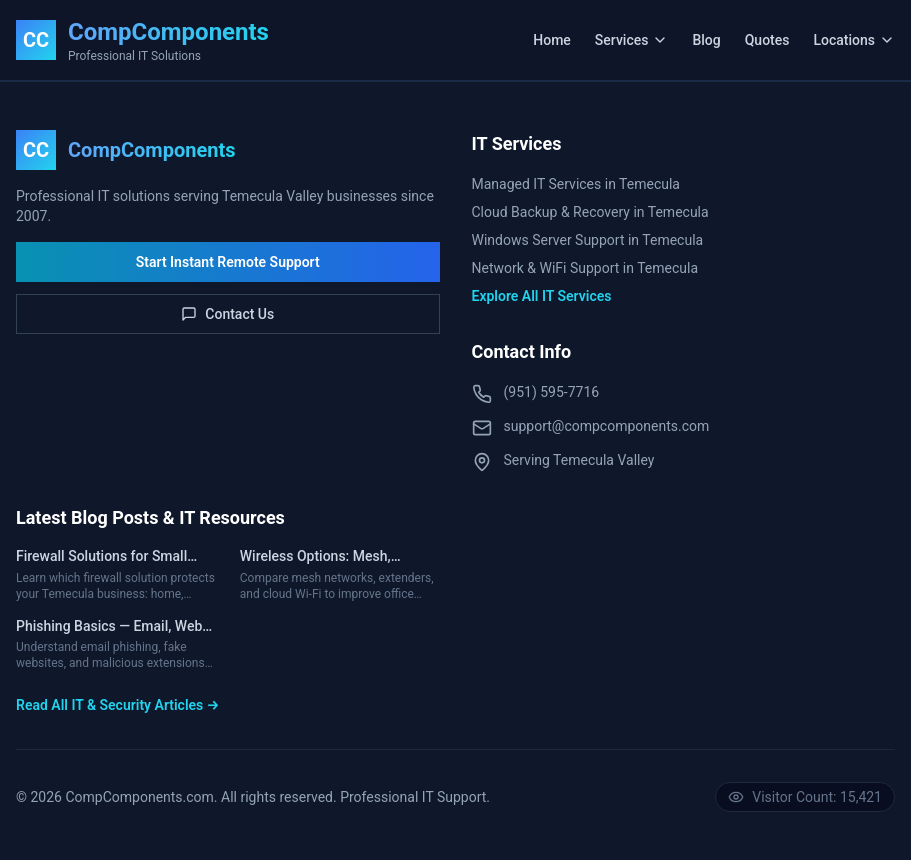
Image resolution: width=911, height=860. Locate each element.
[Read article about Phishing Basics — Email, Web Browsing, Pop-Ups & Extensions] (116, 645)
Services (632, 40)
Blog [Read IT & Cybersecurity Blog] (706, 40)
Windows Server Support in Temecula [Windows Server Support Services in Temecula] (588, 240)
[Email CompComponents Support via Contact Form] (684, 427)
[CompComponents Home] (142, 40)
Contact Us (227, 314)
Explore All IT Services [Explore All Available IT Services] (542, 296)
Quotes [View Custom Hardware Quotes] (767, 40)
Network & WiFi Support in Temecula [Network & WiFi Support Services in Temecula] (585, 268)
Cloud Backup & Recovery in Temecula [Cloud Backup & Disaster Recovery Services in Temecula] (590, 212)
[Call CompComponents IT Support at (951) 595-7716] (684, 393)
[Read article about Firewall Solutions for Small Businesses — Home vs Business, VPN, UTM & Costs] (116, 575)
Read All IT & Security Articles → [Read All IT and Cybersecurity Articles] (117, 705)
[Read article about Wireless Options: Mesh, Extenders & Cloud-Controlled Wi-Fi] (340, 575)
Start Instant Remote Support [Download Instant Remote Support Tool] (228, 262)
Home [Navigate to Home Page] (552, 40)
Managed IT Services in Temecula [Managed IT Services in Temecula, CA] (576, 184)
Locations (854, 40)
